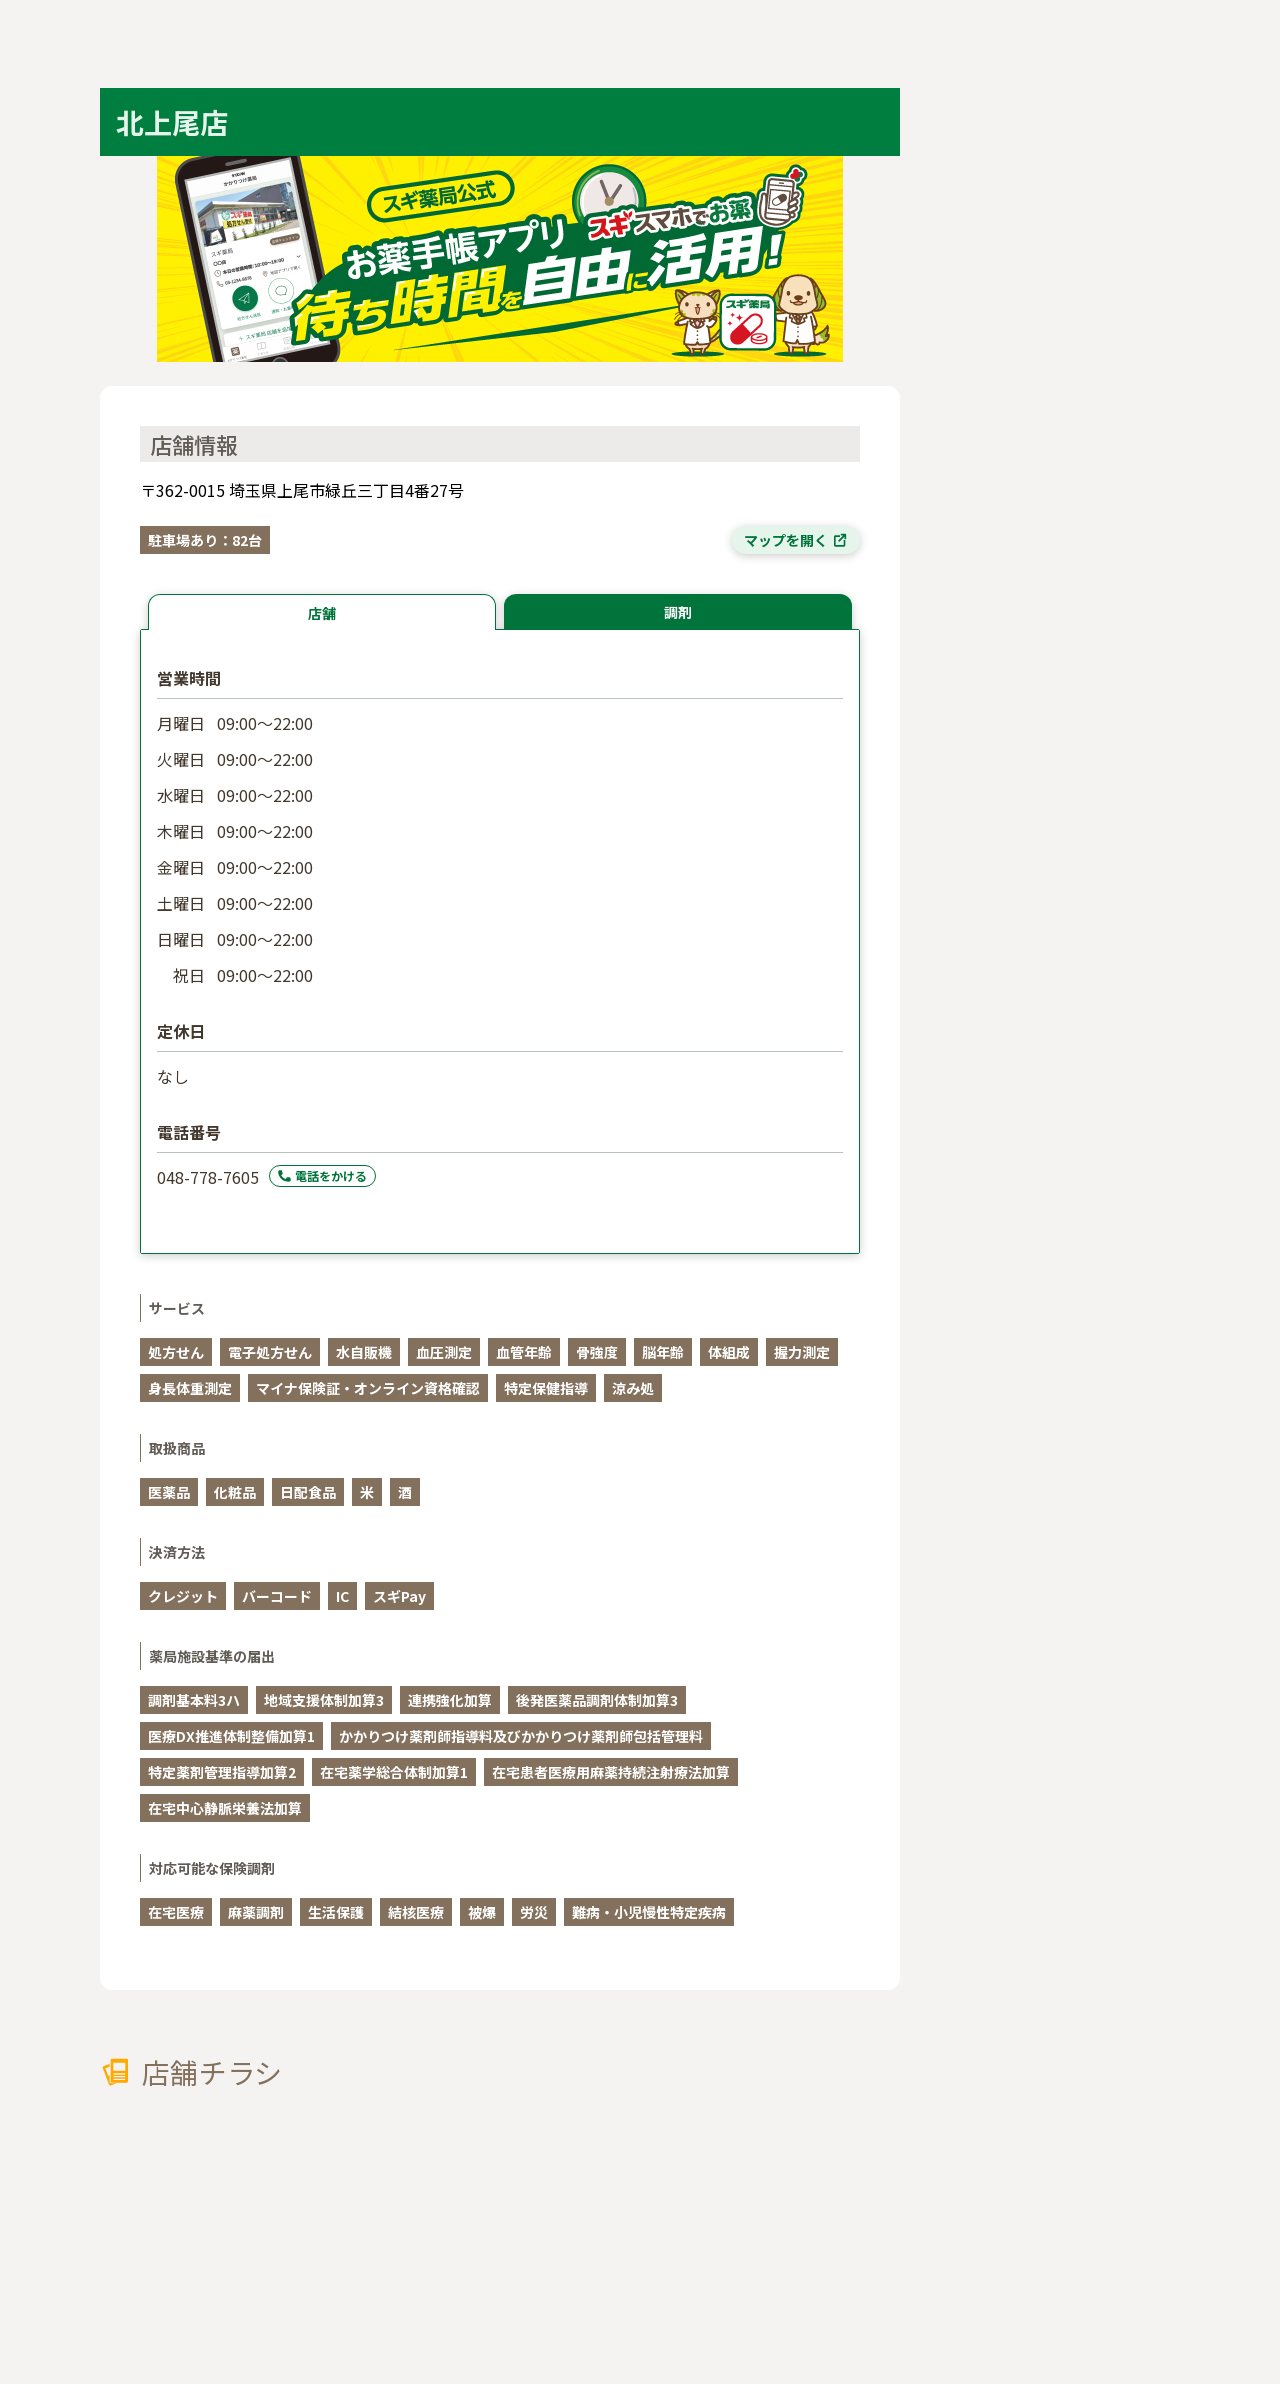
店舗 (322, 613)
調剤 (678, 612)
